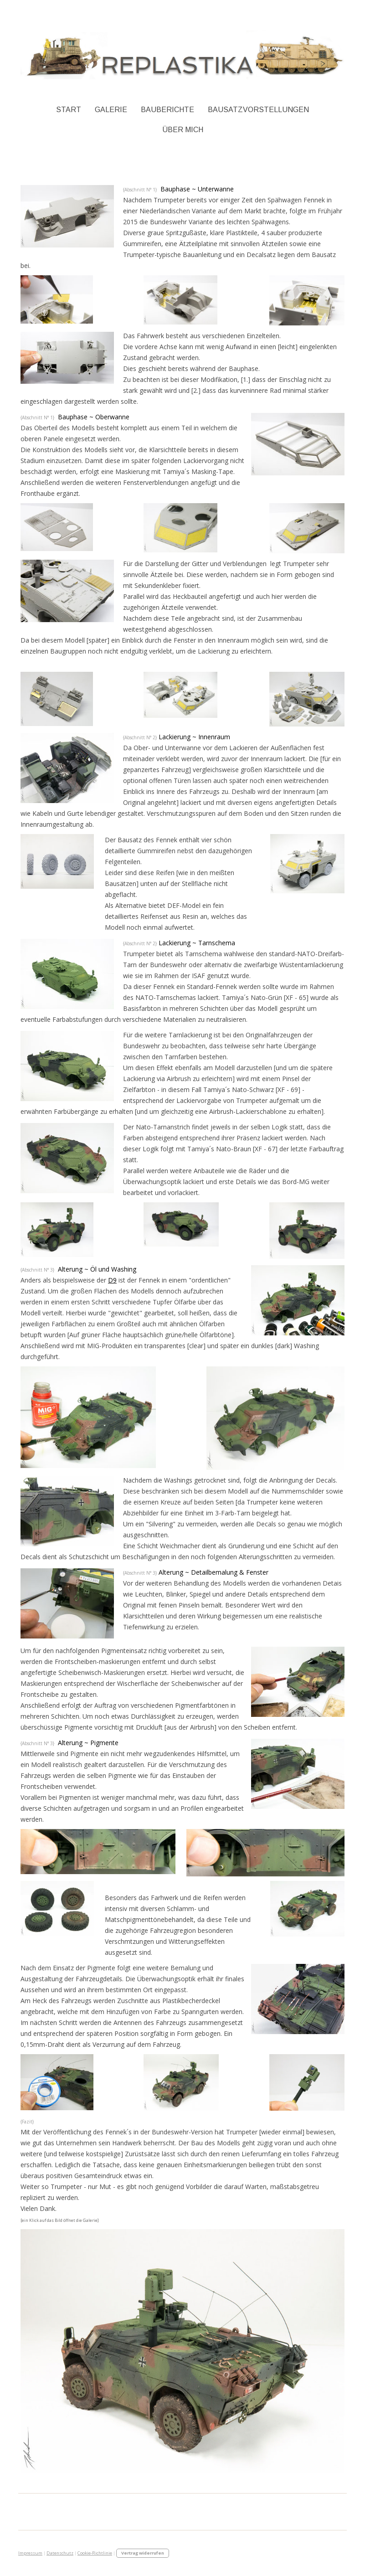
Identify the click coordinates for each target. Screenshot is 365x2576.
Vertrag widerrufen (142, 2553)
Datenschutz (59, 2553)
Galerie (111, 109)
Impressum (30, 2553)
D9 (112, 1280)
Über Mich (182, 130)
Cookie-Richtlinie (94, 2553)
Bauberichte (167, 109)
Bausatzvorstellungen (258, 109)
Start (68, 109)
